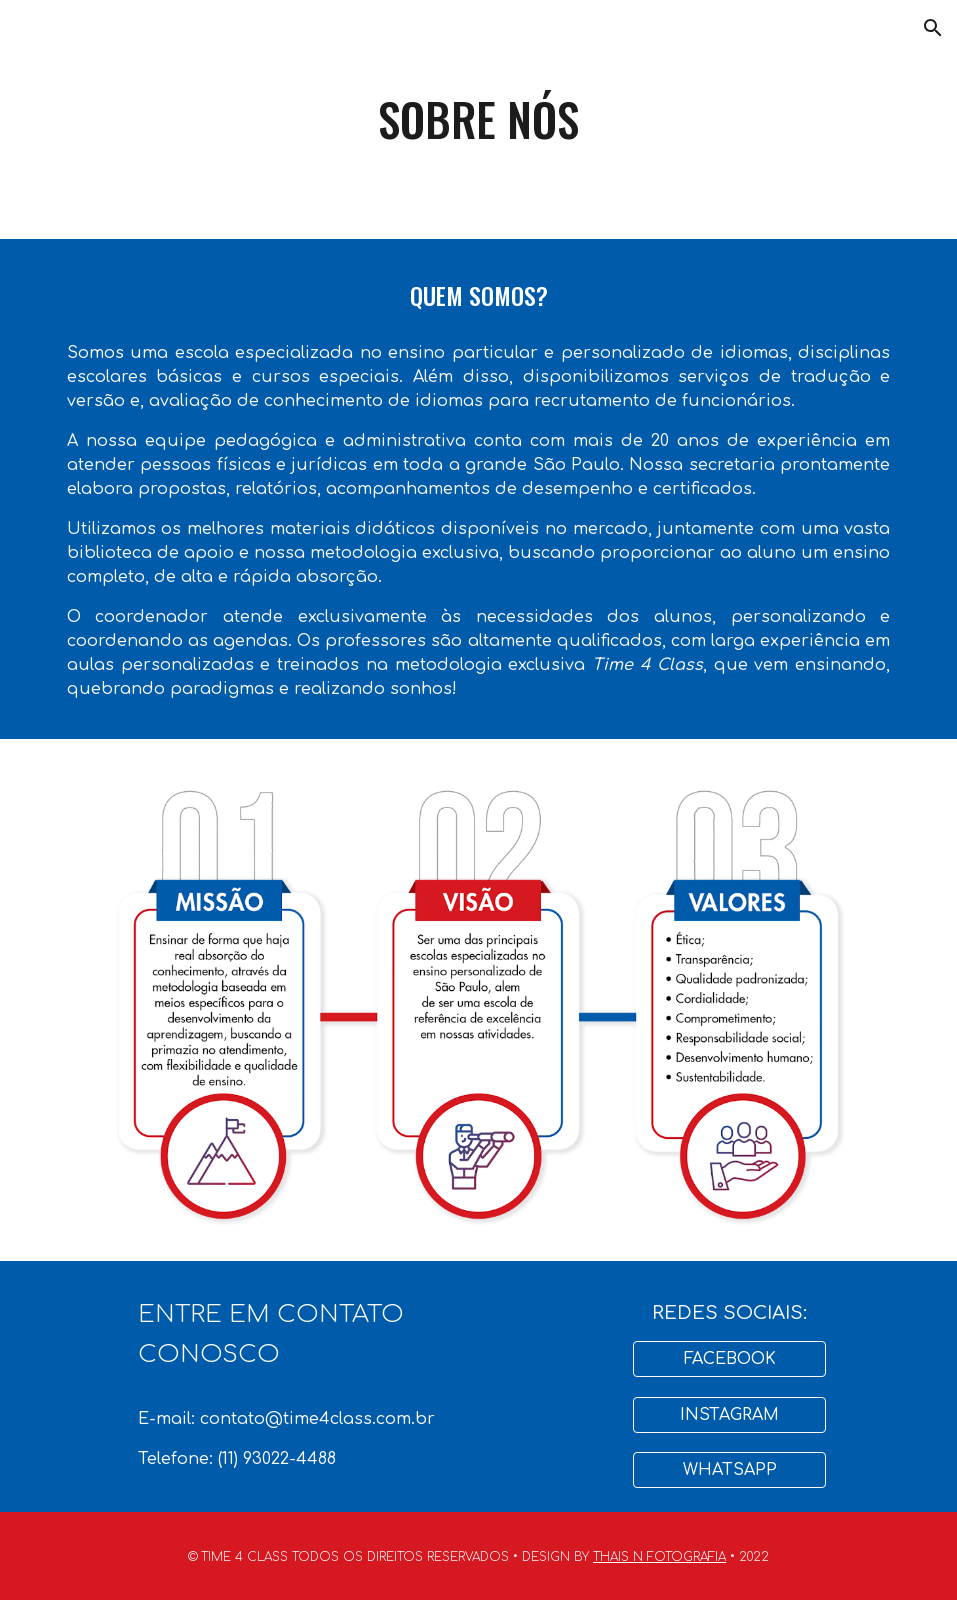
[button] (933, 28)
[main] (478, 119)
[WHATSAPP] (730, 1470)
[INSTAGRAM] (730, 1415)
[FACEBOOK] (730, 1359)
